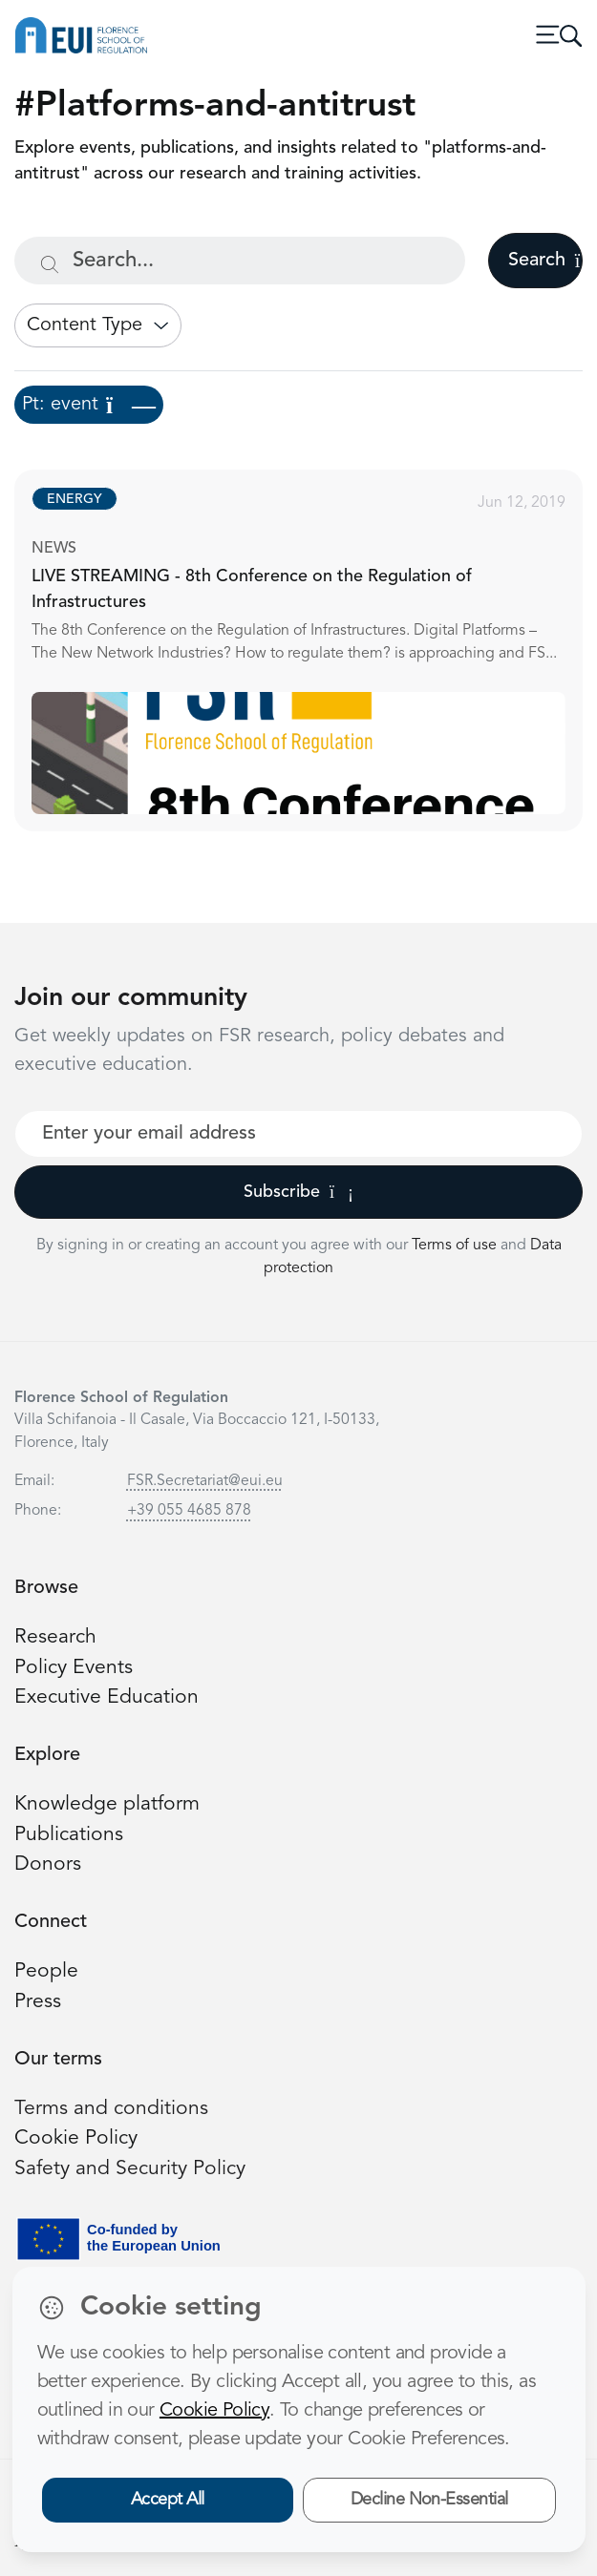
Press (37, 2002)
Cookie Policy (76, 2138)
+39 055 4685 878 (189, 1510)
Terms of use (456, 1245)
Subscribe (298, 1192)
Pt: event (89, 404)
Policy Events (73, 1668)
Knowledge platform (107, 1804)
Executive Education (106, 1697)
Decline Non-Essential (429, 2499)
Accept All (167, 2499)
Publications (68, 1835)
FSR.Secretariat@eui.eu (205, 1481)
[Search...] (239, 260)
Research (55, 1637)
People (46, 1971)
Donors (47, 1864)
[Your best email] (298, 1134)
